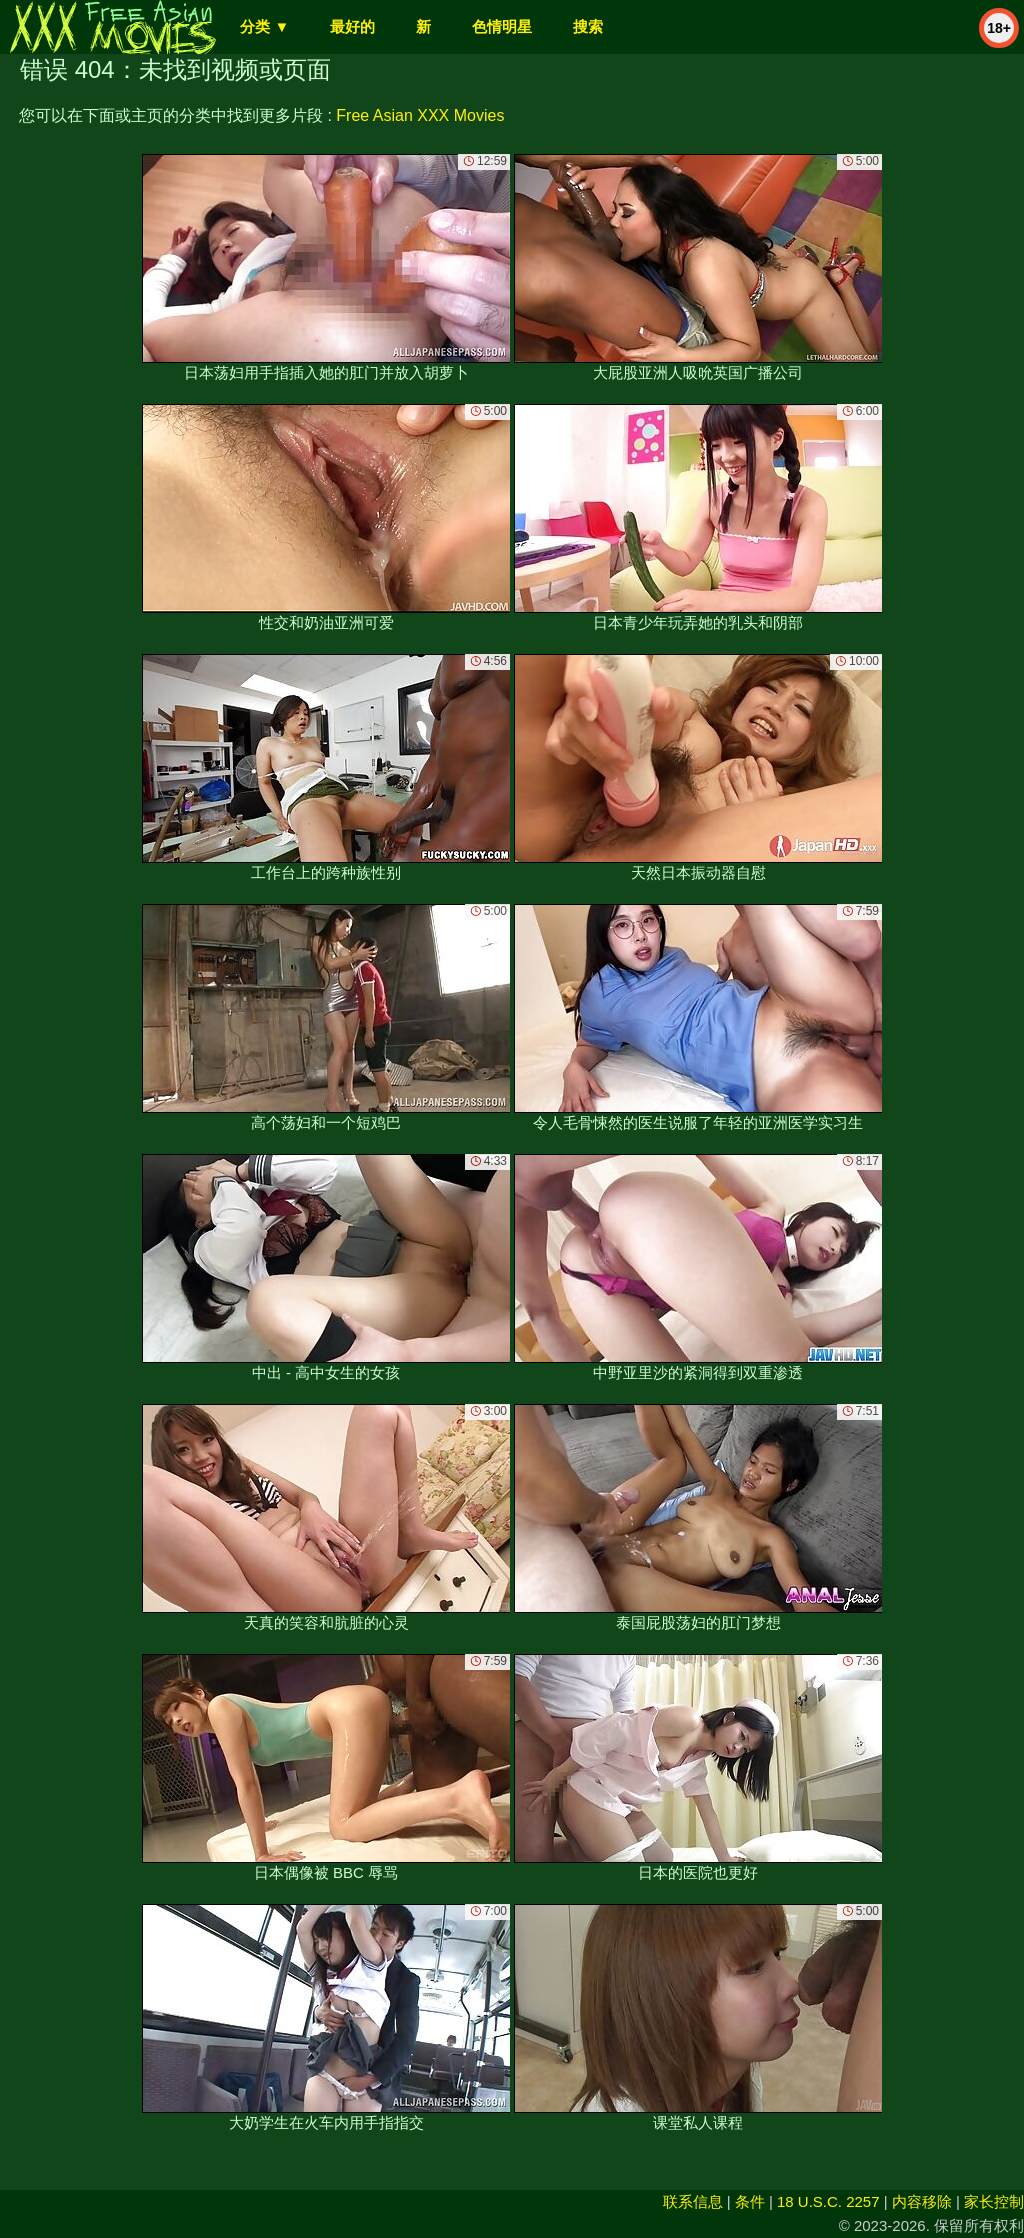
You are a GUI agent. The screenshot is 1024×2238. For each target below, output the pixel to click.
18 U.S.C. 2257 (828, 2201)
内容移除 (922, 2201)
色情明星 (502, 26)
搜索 (588, 26)
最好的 (352, 26)
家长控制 (994, 2201)
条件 (750, 2201)
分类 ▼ (264, 26)
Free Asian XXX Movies (420, 115)
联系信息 (693, 2201)
